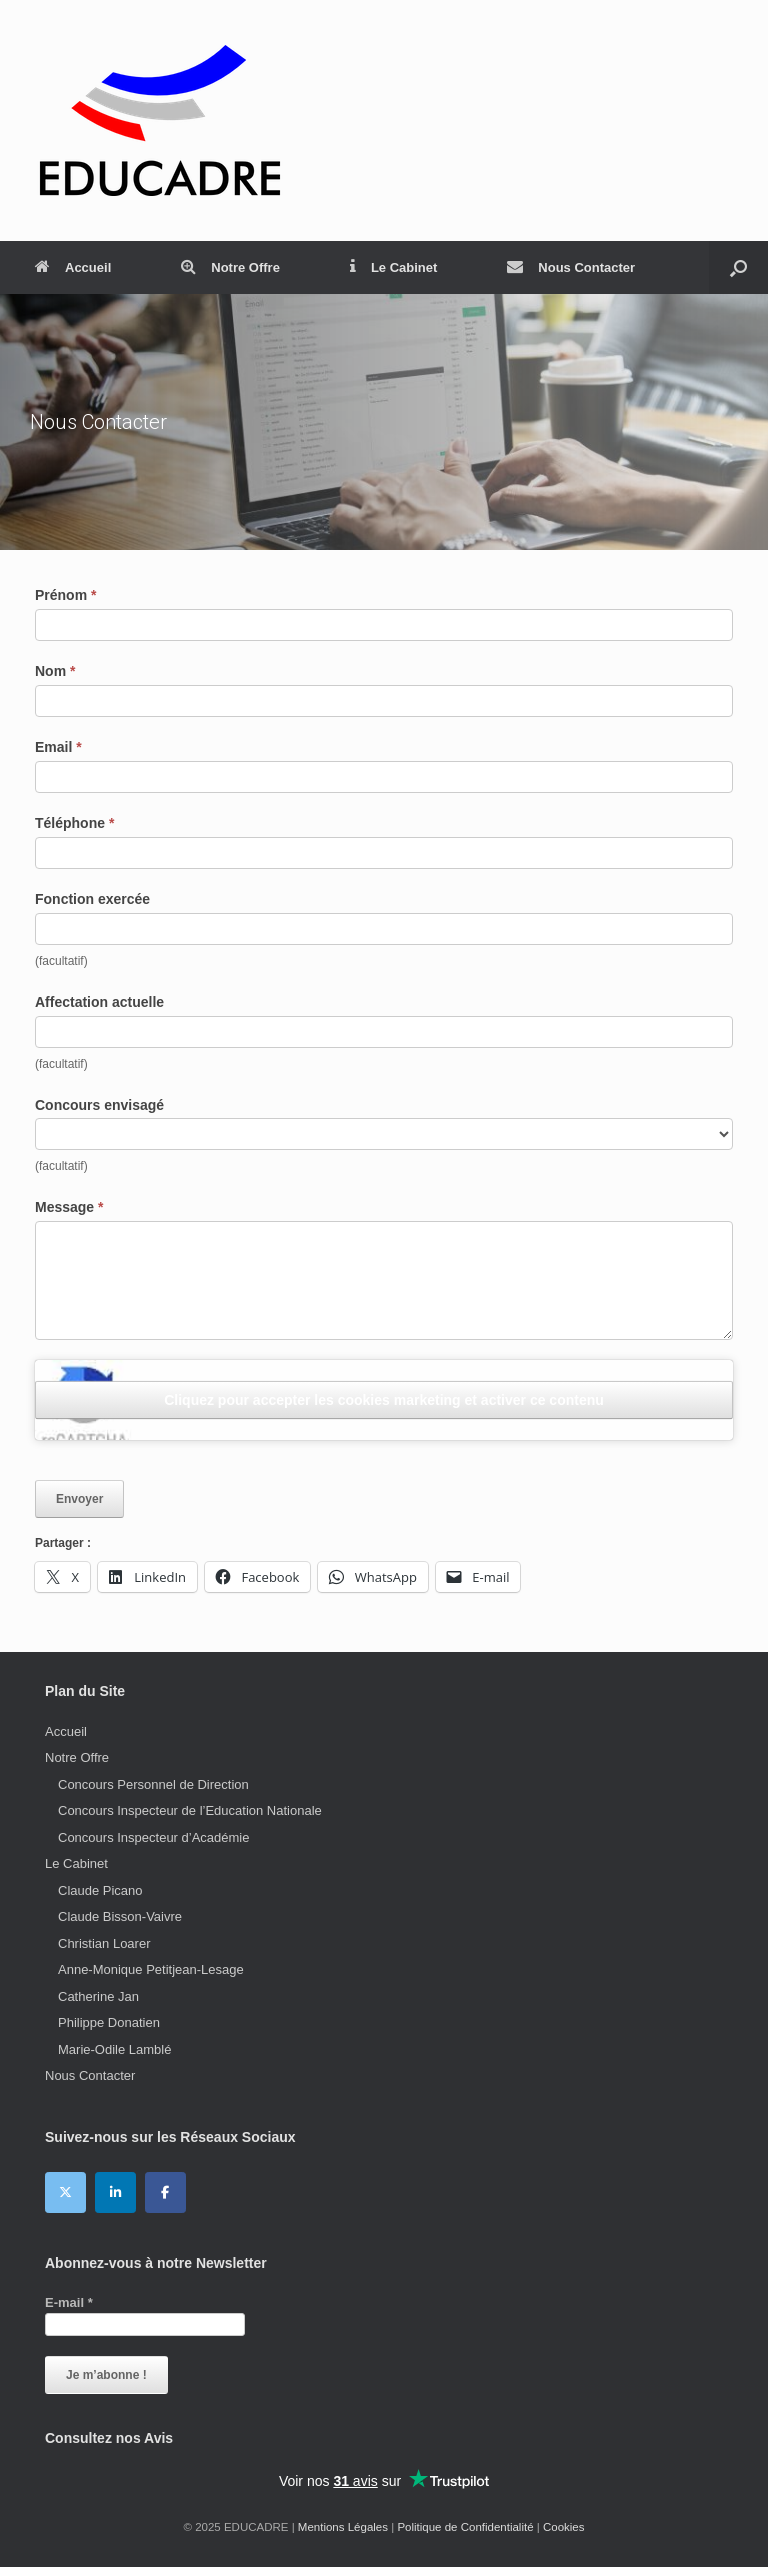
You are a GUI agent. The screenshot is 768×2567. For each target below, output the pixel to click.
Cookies (564, 2527)
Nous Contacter (571, 267)
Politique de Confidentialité (465, 2527)
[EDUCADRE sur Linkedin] (115, 2192)
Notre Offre (230, 267)
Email (58, 747)
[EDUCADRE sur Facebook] (165, 2192)
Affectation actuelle (99, 1002)
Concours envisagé (99, 1105)
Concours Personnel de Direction (153, 1784)
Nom (55, 671)
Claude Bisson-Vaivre (120, 1916)
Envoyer (79, 1499)
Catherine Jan (98, 1996)
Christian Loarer (104, 1943)
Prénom (65, 595)
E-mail (69, 2302)
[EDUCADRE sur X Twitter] (65, 2192)
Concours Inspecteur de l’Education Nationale (190, 1810)
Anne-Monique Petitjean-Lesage (151, 1969)
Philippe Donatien (109, 2022)
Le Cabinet (393, 267)
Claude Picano (100, 1890)
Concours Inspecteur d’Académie (154, 1837)
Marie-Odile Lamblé (114, 2049)
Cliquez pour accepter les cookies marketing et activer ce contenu (384, 1399)
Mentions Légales (343, 2527)
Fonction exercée (92, 899)
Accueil (73, 267)
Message (69, 1207)
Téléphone (74, 823)
